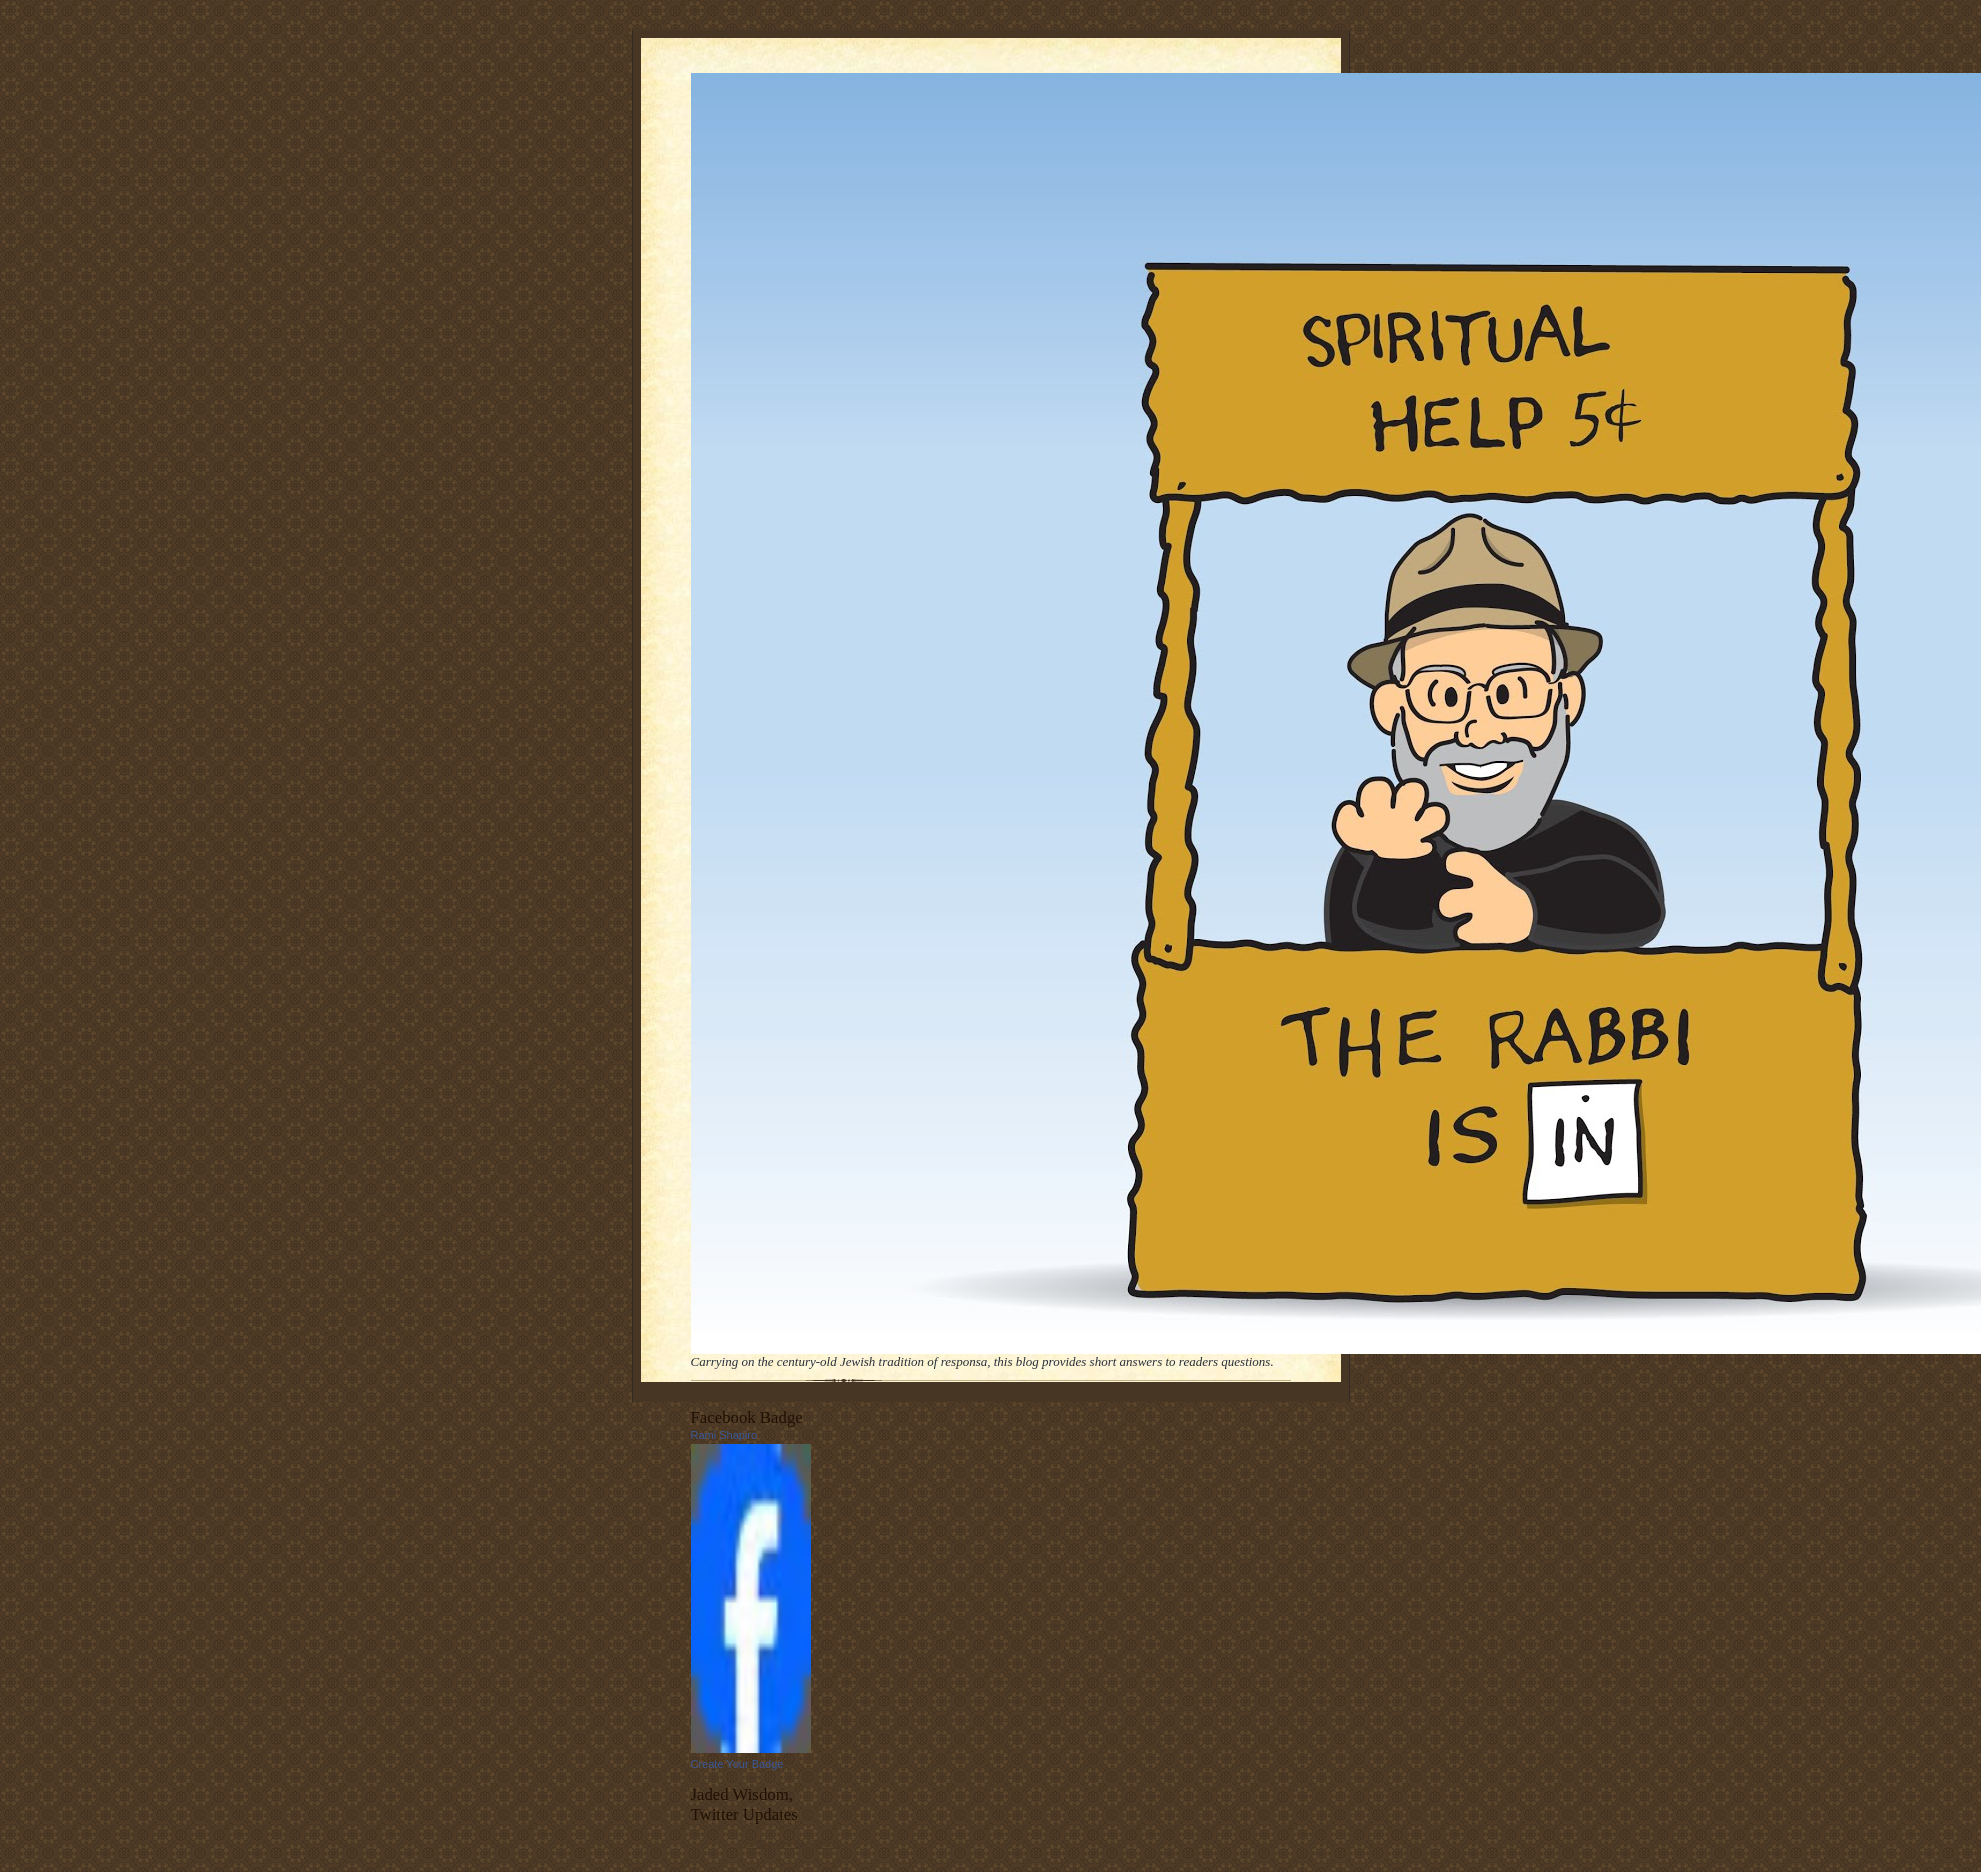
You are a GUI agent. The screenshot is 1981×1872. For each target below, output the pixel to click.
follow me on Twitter (793, 1843)
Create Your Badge (737, 1764)
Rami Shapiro (724, 1435)
